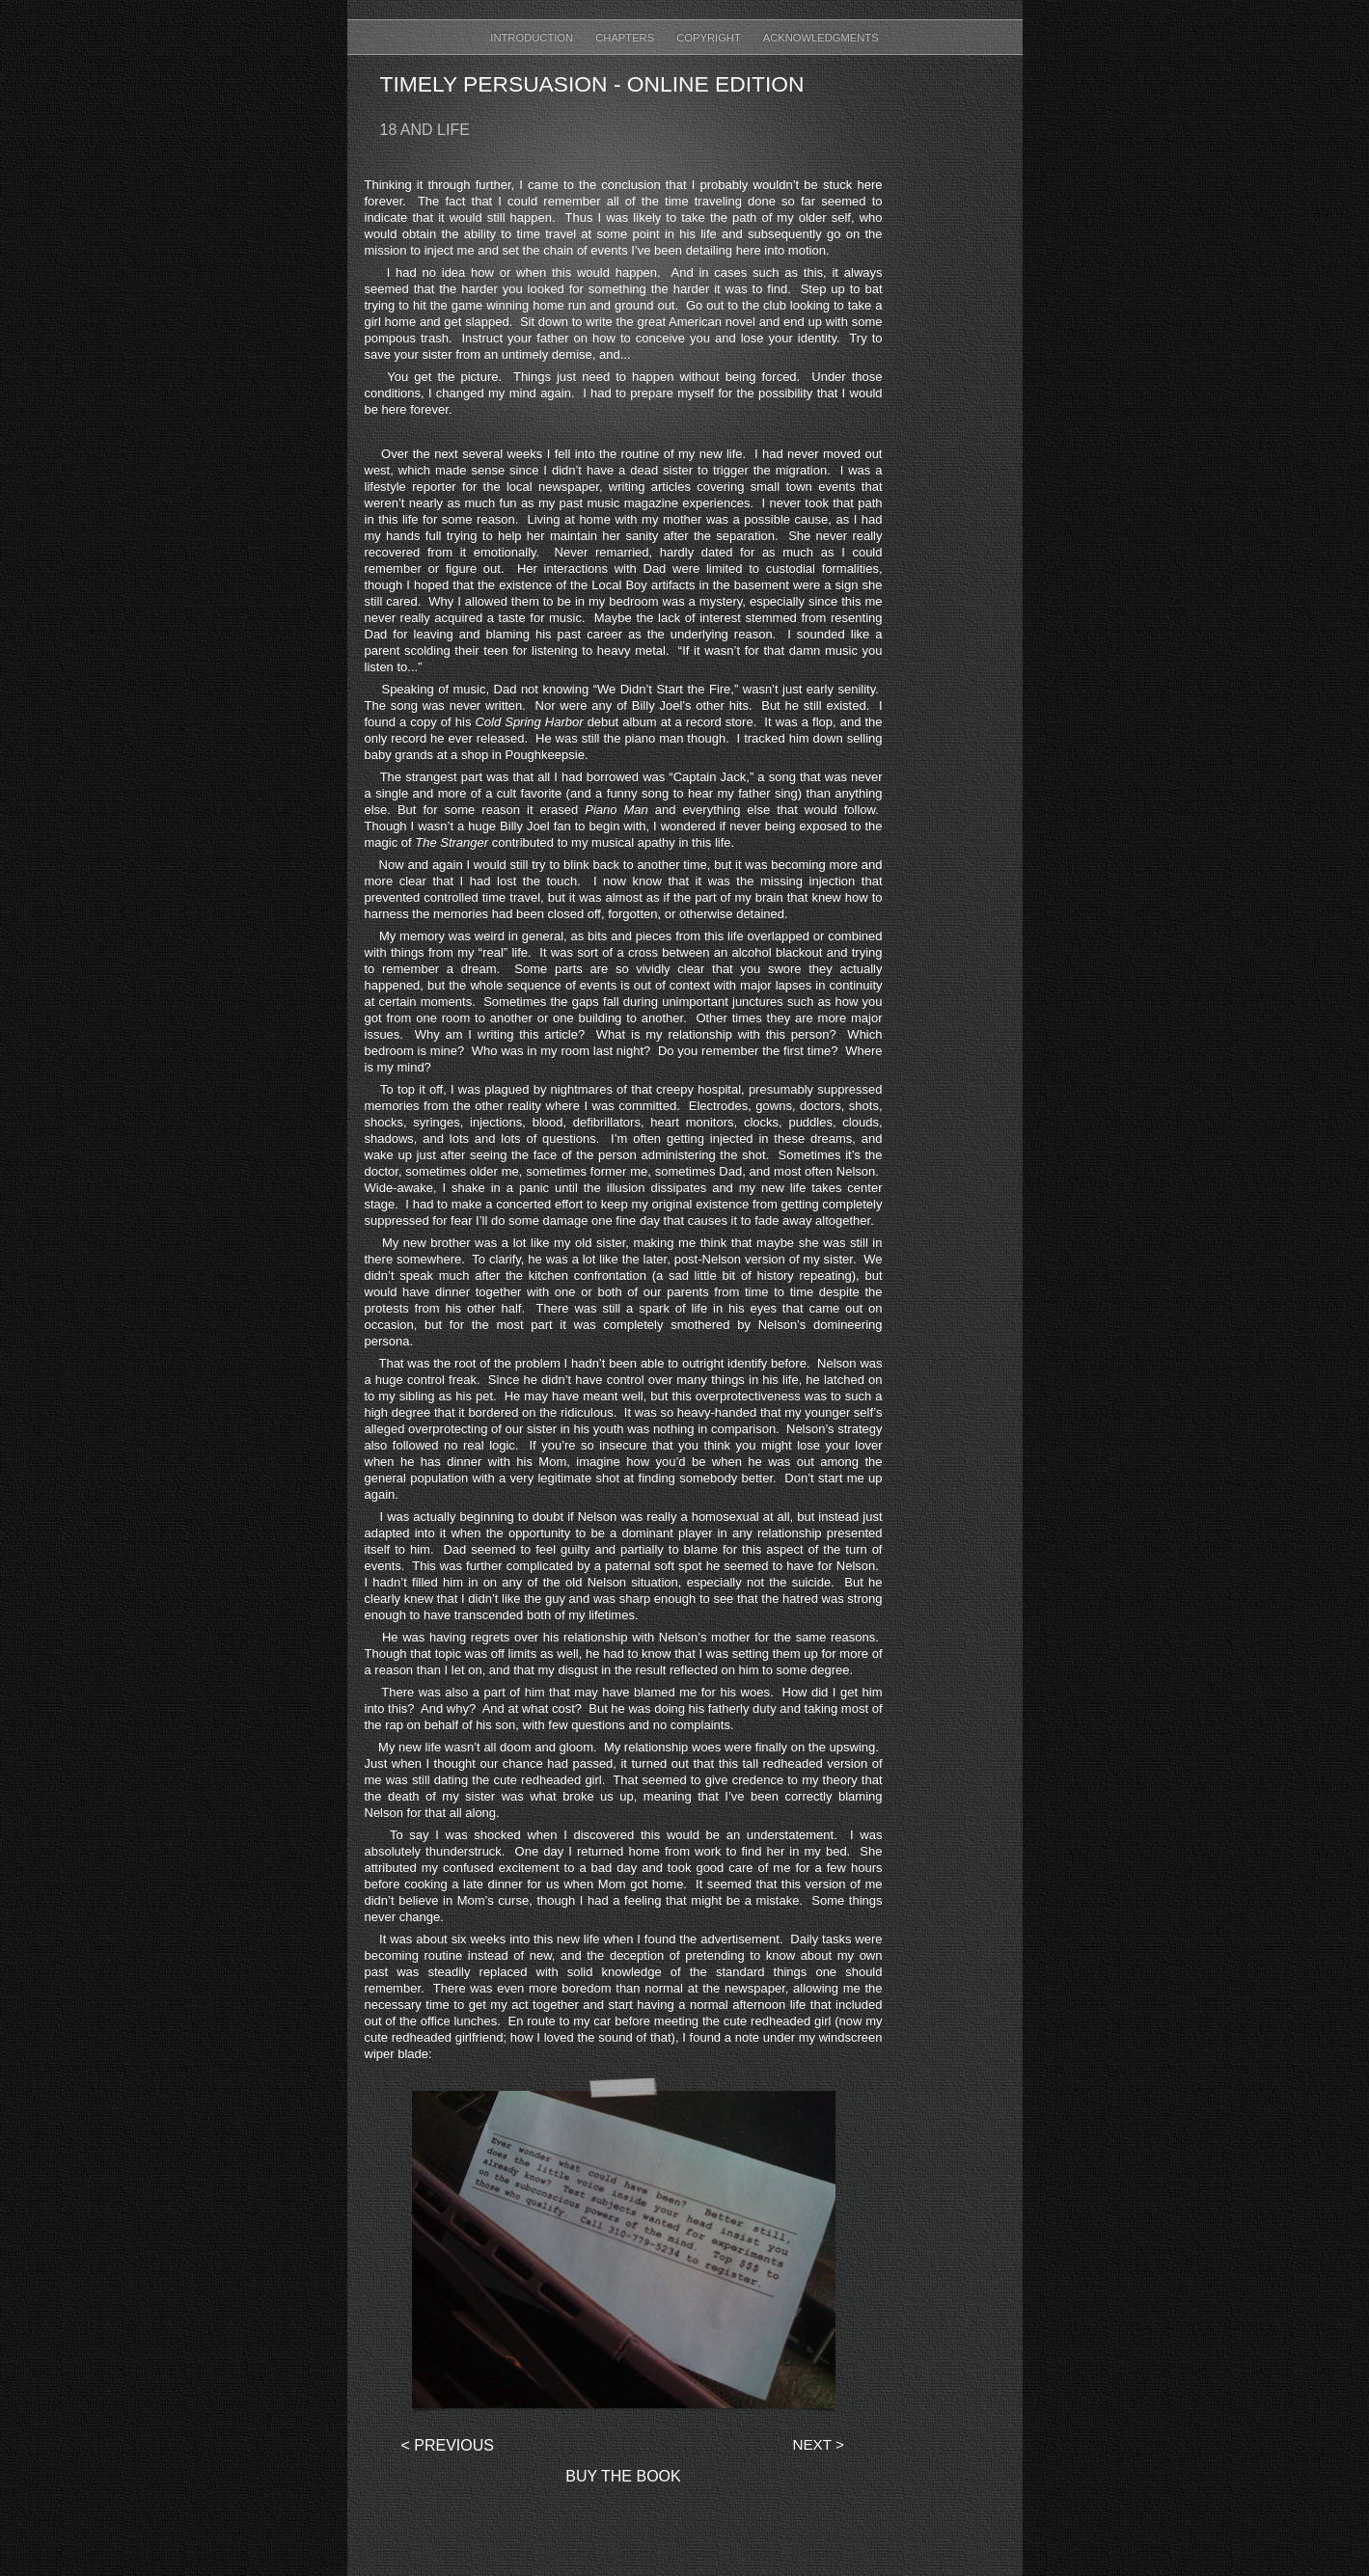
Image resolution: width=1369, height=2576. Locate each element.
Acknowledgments (821, 37)
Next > (818, 2444)
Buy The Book (622, 2476)
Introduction (533, 37)
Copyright (709, 37)
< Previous (447, 2445)
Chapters (626, 37)
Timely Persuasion (494, 83)
